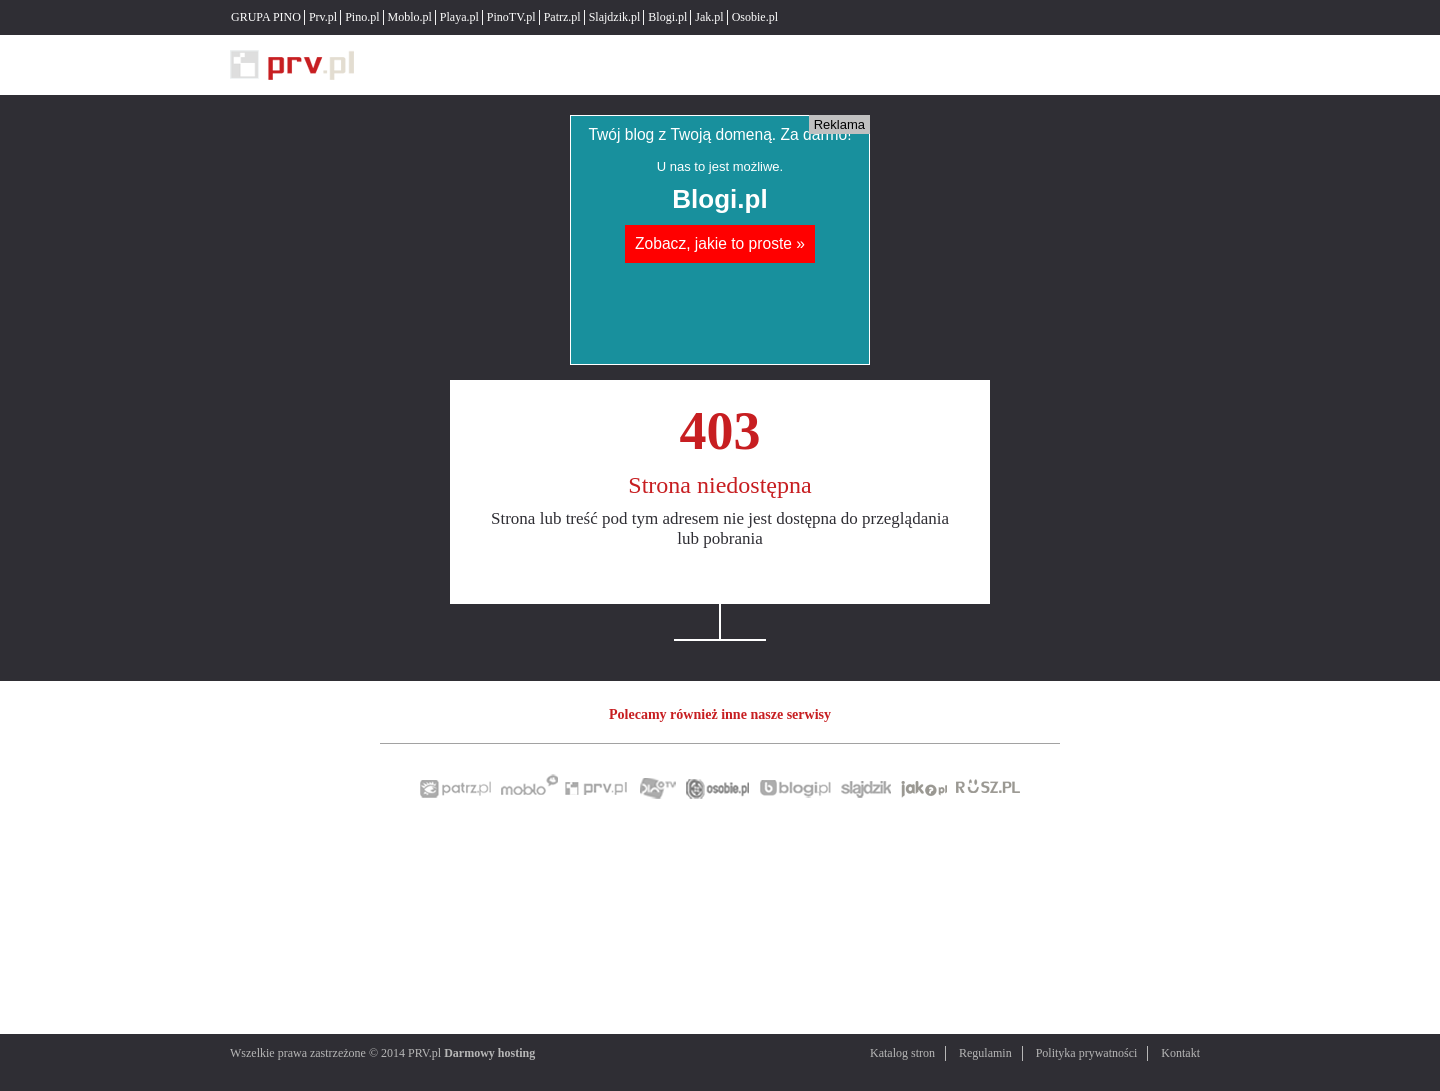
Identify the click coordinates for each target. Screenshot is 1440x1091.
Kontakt (1180, 1053)
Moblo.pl (410, 17)
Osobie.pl (755, 17)
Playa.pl (459, 17)
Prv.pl (323, 17)
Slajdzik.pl (615, 17)
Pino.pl (362, 17)
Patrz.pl (562, 17)
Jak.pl (709, 17)
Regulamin (985, 1053)
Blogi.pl (667, 17)
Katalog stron (902, 1053)
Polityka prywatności (1087, 1053)
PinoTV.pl (511, 17)
